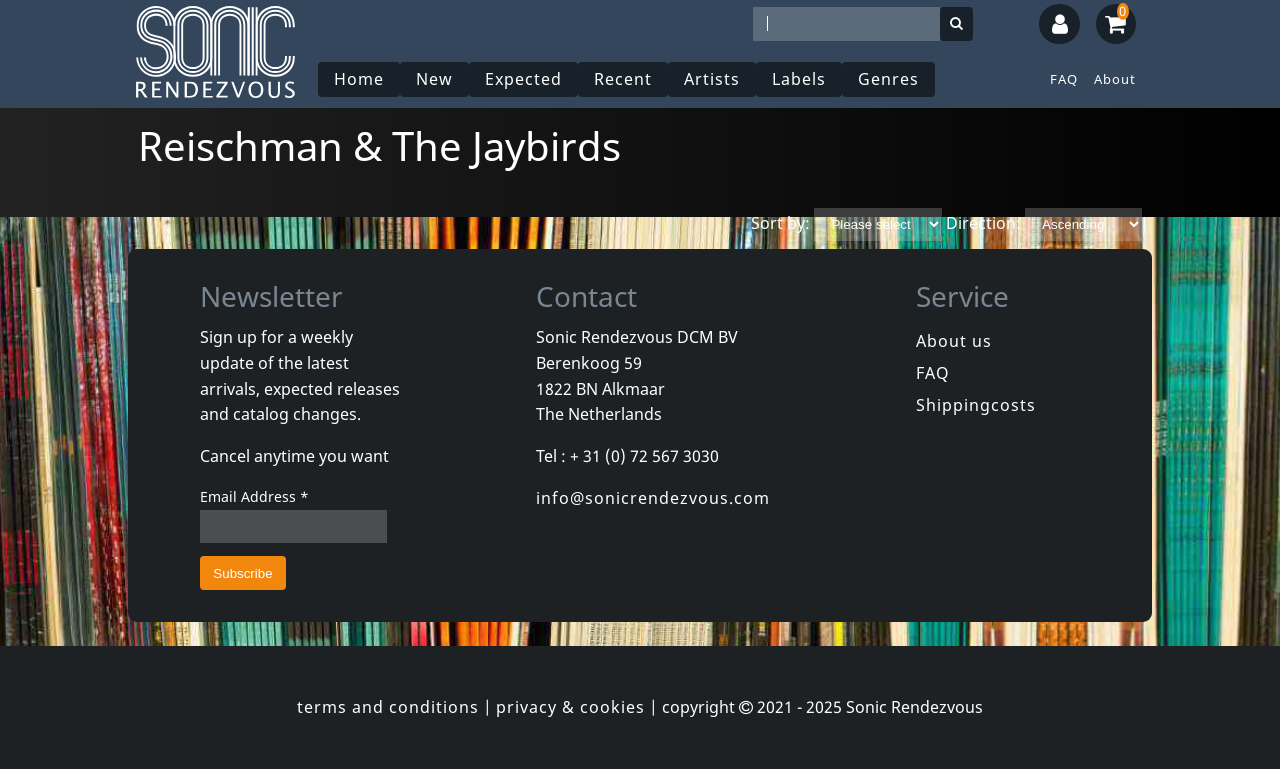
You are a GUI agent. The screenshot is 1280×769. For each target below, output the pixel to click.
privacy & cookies (570, 707)
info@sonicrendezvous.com (653, 498)
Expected (523, 79)
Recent (623, 79)
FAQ (1064, 79)
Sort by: (780, 223)
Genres (888, 79)
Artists (712, 79)
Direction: (983, 223)
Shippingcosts (976, 405)
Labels (799, 79)
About (1115, 79)
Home (359, 79)
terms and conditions (388, 707)
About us (954, 341)
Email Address (254, 496)
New (434, 79)
